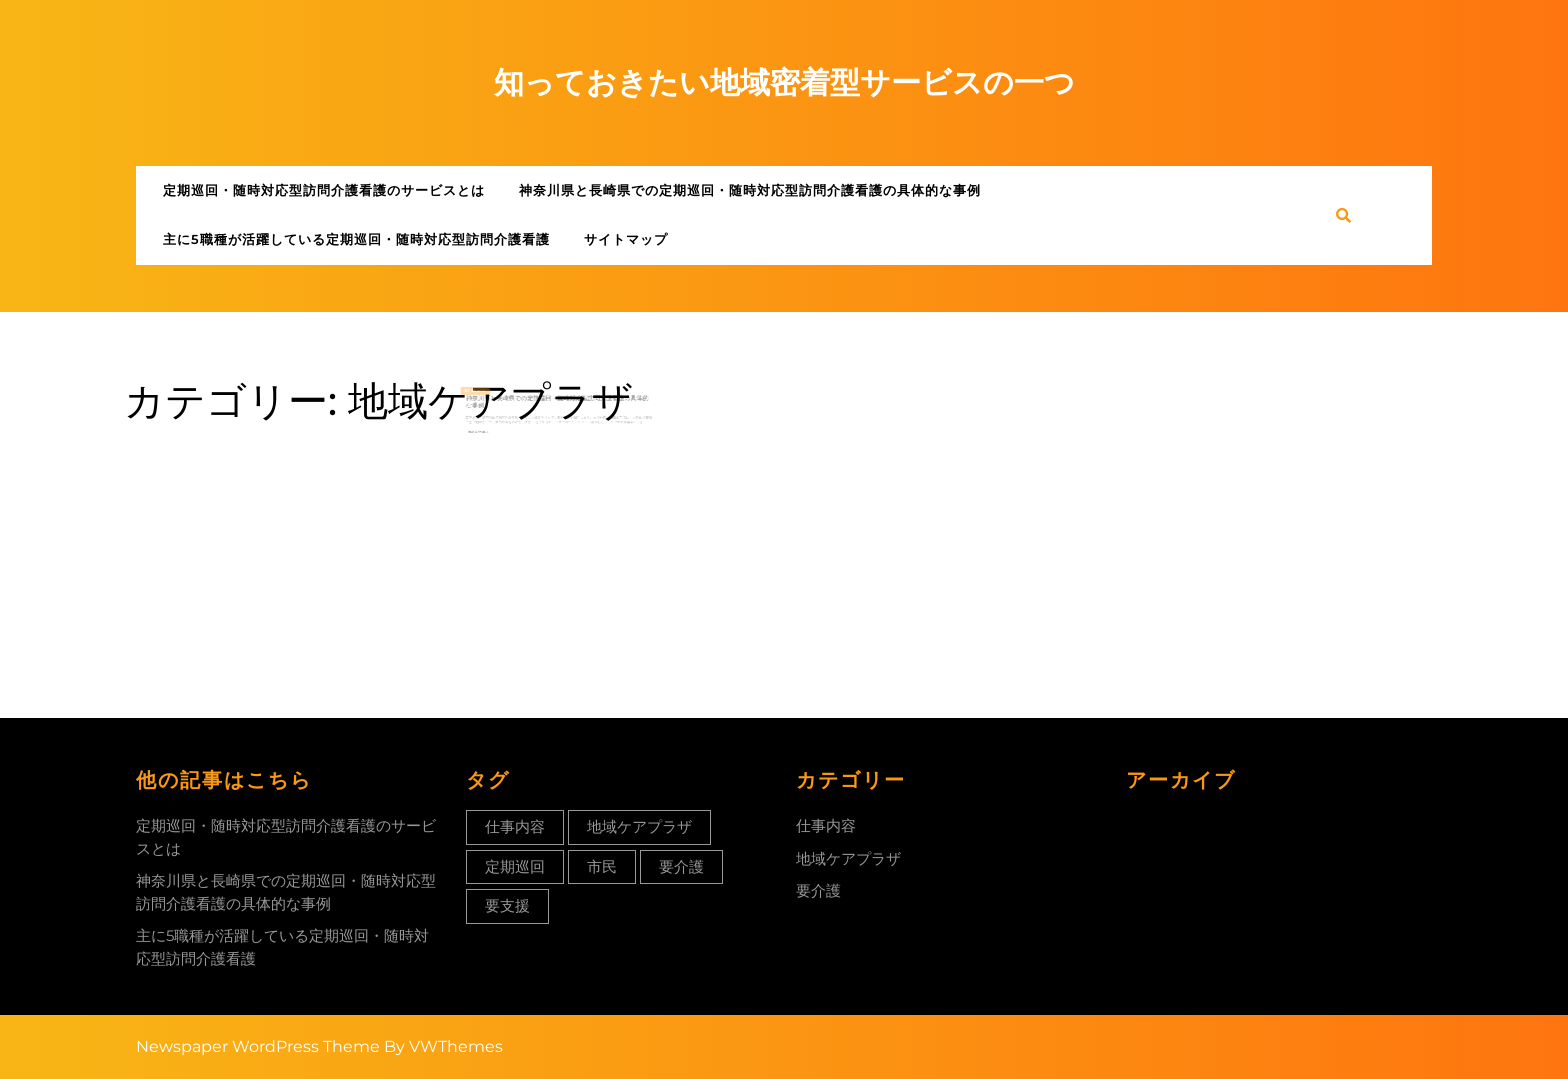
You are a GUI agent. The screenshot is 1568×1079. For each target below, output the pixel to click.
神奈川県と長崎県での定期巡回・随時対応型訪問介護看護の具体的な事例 (750, 190)
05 (496, 405)
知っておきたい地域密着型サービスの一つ (784, 82)
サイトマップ (626, 239)
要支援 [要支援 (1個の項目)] (507, 905)
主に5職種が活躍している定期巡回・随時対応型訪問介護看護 (356, 239)
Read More (500, 436)
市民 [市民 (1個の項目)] (602, 866)
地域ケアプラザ (848, 858)
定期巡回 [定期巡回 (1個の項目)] (515, 866)
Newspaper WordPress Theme (258, 1046)
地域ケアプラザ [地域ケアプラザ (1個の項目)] (639, 826)
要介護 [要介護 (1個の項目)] (681, 866)
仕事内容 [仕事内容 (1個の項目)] (515, 826)
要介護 (818, 890)
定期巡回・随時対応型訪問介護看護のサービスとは (324, 190)
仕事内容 (826, 825)
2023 (502, 405)
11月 (492, 405)
